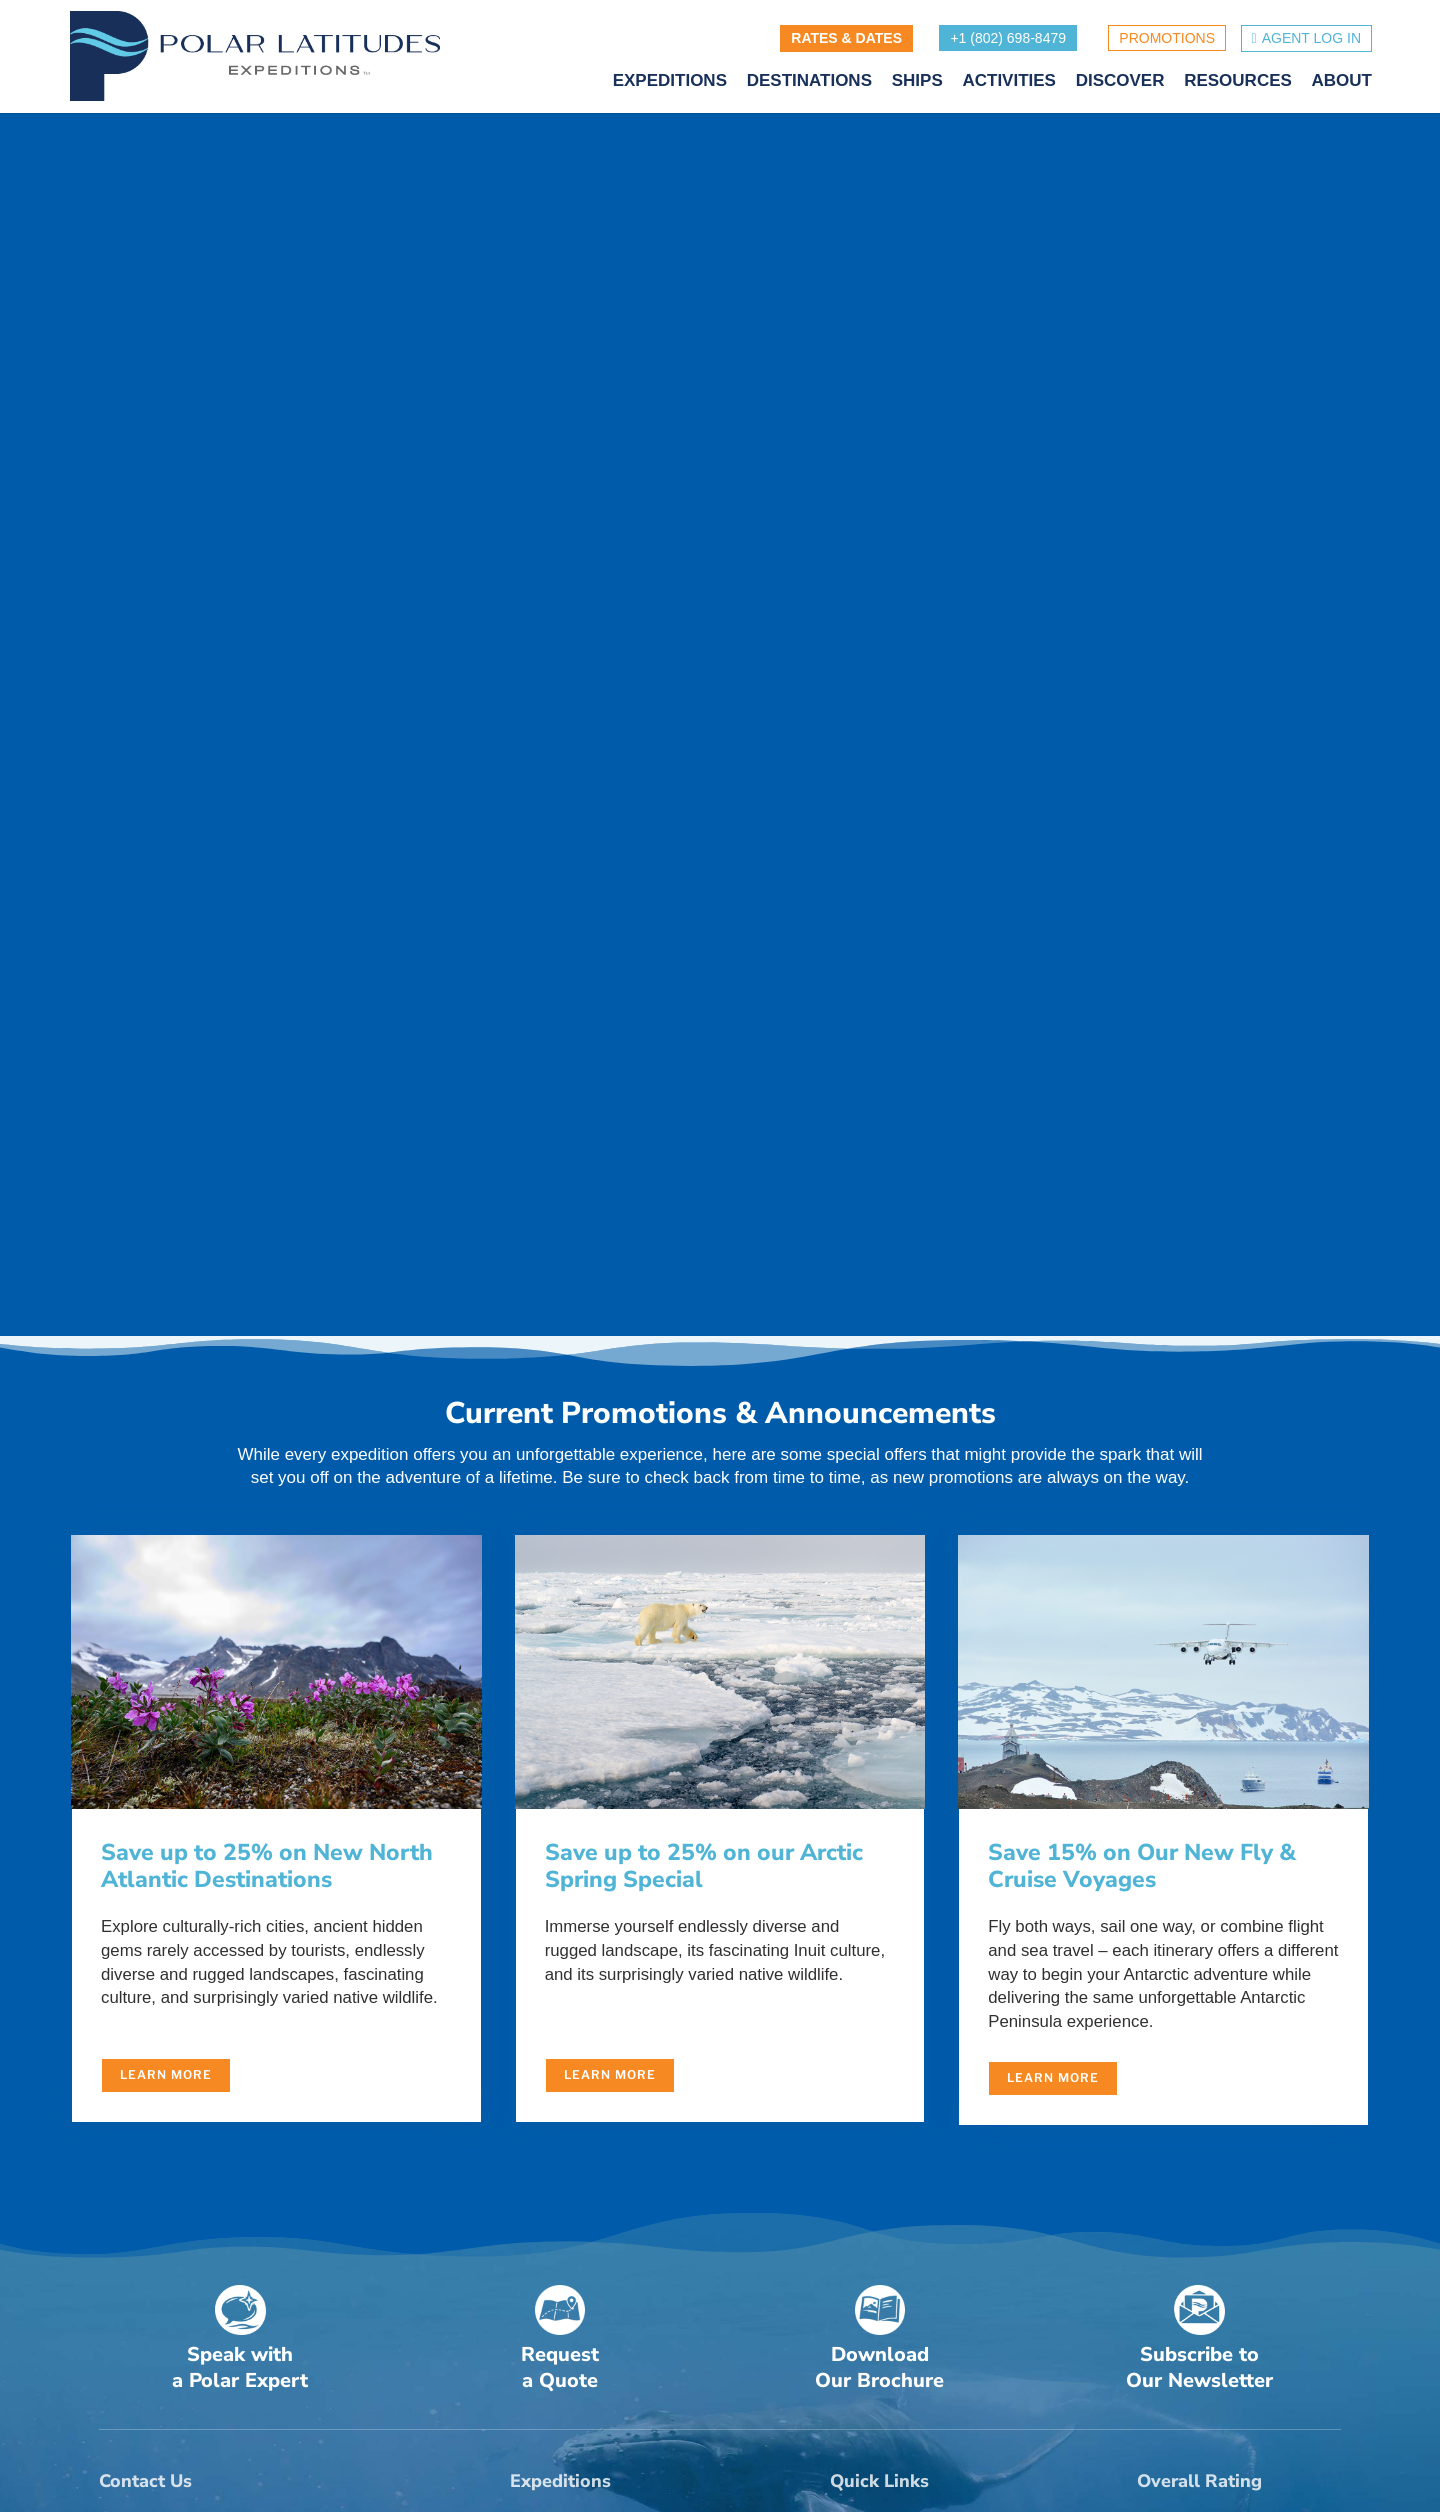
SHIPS (917, 83)
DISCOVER (1120, 83)
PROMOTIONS (1167, 39)
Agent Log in (1311, 39)
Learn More (166, 2079)
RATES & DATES (846, 39)
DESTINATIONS (809, 83)
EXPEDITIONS (669, 83)
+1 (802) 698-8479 (1008, 39)
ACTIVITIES (1009, 83)
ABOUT (1342, 83)
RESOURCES (1238, 83)
